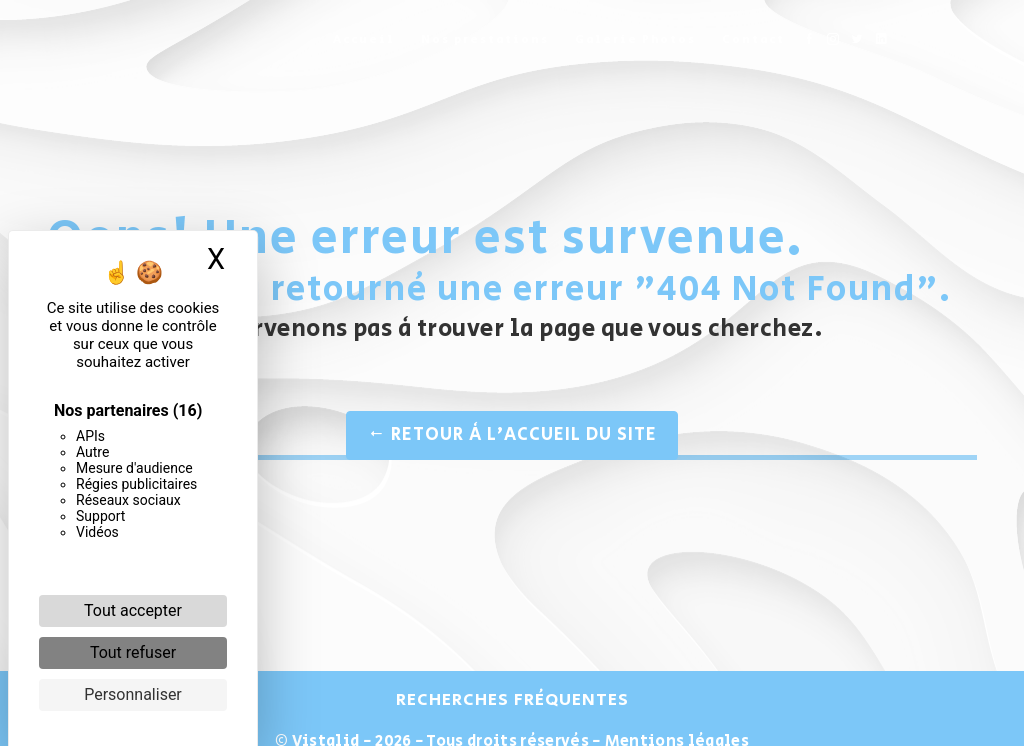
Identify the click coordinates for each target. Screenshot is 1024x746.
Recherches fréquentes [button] (512, 700)
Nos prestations (485, 39)
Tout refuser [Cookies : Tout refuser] (133, 652)
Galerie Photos (635, 39)
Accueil (364, 39)
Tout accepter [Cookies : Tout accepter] (133, 610)
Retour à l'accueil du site (512, 435)
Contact (753, 39)
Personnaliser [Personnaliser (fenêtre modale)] (133, 694)
